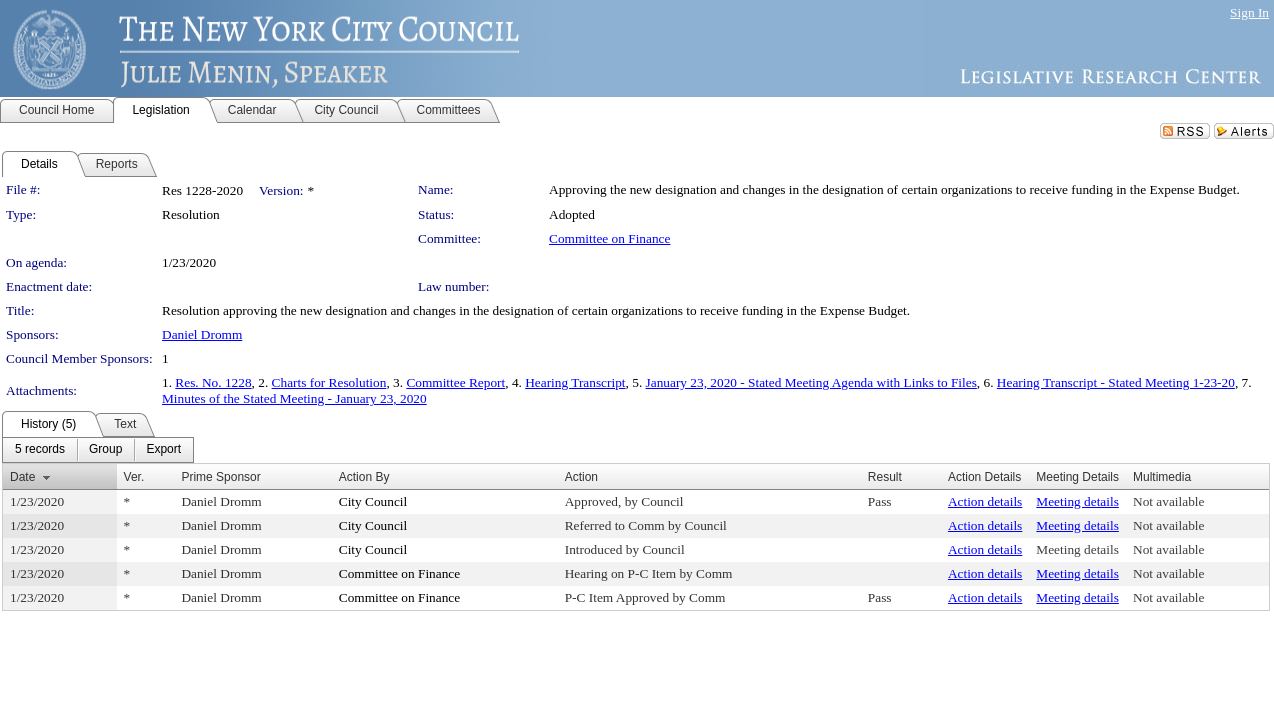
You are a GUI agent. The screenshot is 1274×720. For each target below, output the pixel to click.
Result (885, 477)
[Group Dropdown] (105, 450)
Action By (364, 477)
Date (22, 477)
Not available (1168, 501)
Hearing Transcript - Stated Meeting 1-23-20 (1116, 382)
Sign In (1249, 12)
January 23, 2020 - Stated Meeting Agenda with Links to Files (811, 382)
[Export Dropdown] (163, 450)
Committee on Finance (609, 238)
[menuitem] (40, 450)
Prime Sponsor (220, 477)
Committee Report (455, 382)
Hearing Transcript (575, 382)
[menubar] (98, 450)
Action (581, 477)
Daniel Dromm (202, 334)
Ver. (134, 477)
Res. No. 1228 (213, 382)
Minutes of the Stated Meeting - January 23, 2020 (294, 398)
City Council (373, 501)
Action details (985, 501)
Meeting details (1077, 501)
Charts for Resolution (329, 382)
